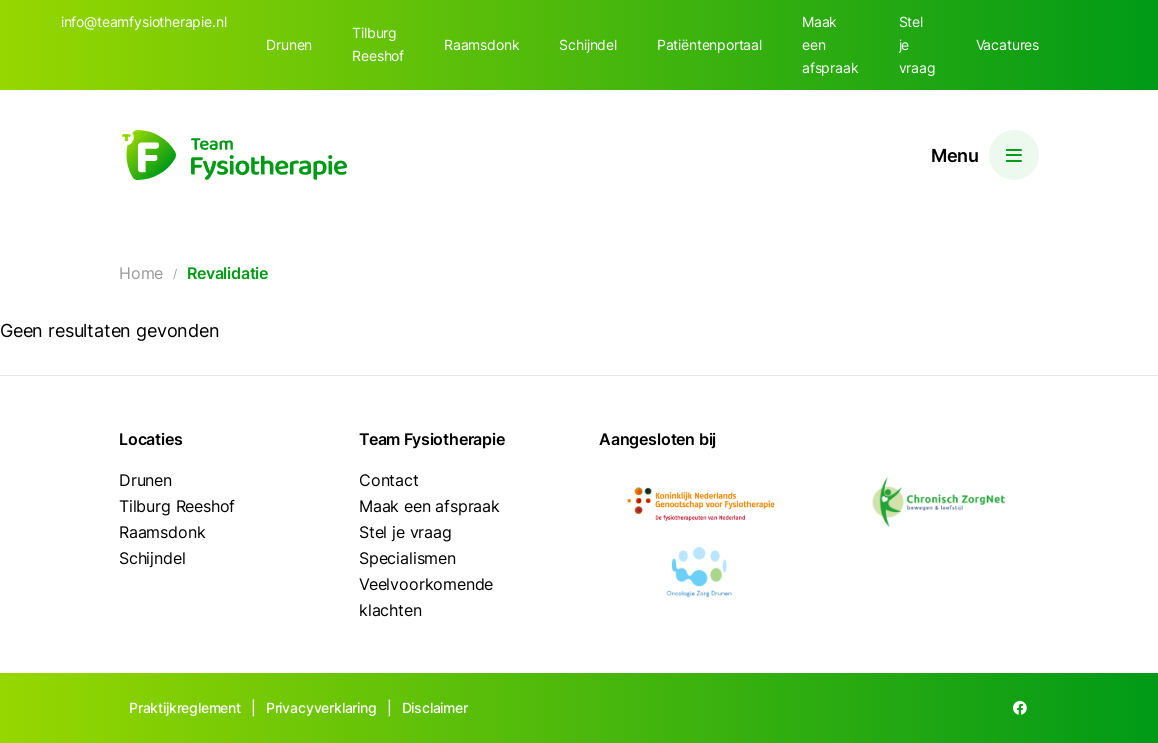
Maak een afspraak (830, 44)
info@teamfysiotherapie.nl (144, 21)
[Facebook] (1020, 708)
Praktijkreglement (185, 707)
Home (141, 273)
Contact (389, 480)
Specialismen (407, 558)
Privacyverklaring (321, 707)
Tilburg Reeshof (378, 44)
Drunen (289, 44)
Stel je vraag (917, 44)
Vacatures (1007, 44)
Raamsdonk (481, 44)
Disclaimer (435, 707)
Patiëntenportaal (709, 44)
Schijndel (587, 44)
